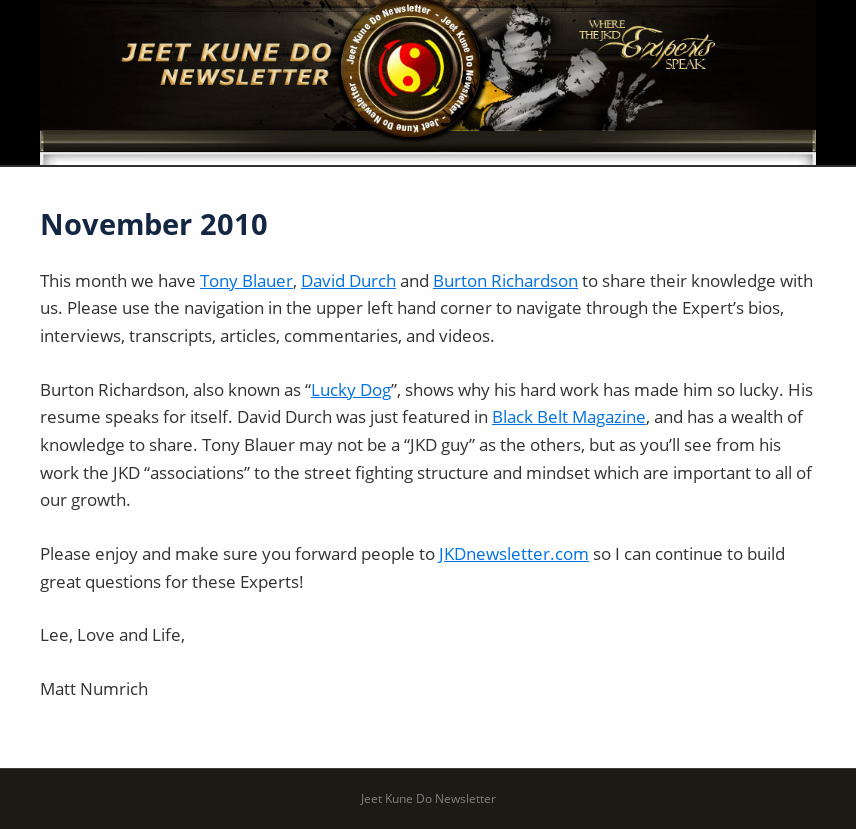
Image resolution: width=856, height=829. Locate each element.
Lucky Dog (351, 389)
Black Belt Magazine (569, 416)
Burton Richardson (505, 280)
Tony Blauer (246, 280)
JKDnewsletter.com (514, 553)
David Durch (348, 280)
